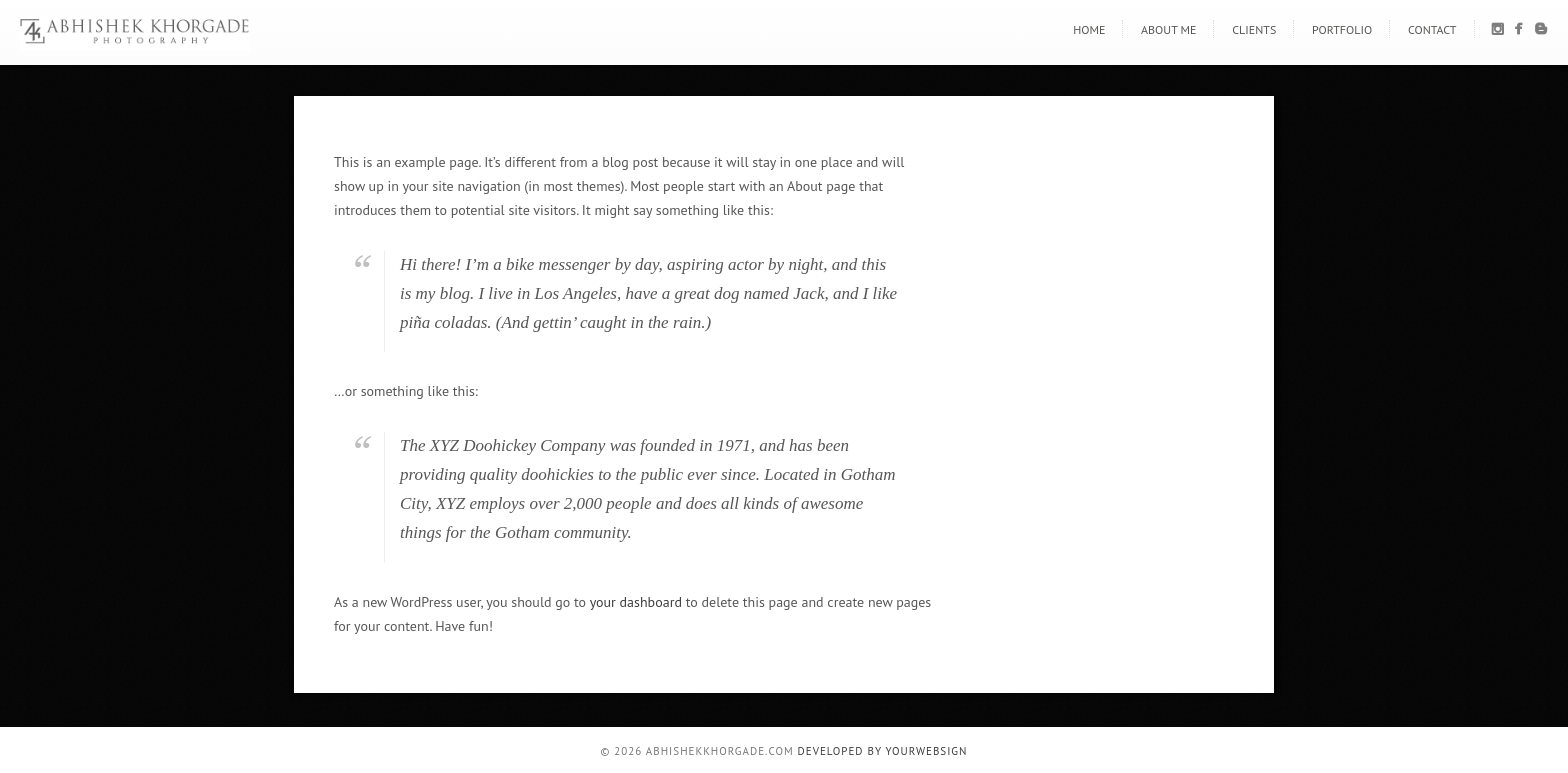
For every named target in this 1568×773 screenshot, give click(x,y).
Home (1089, 29)
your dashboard (636, 602)
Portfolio (1342, 29)
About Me (1168, 29)
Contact (1432, 29)
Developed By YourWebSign (883, 751)
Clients (1254, 29)
